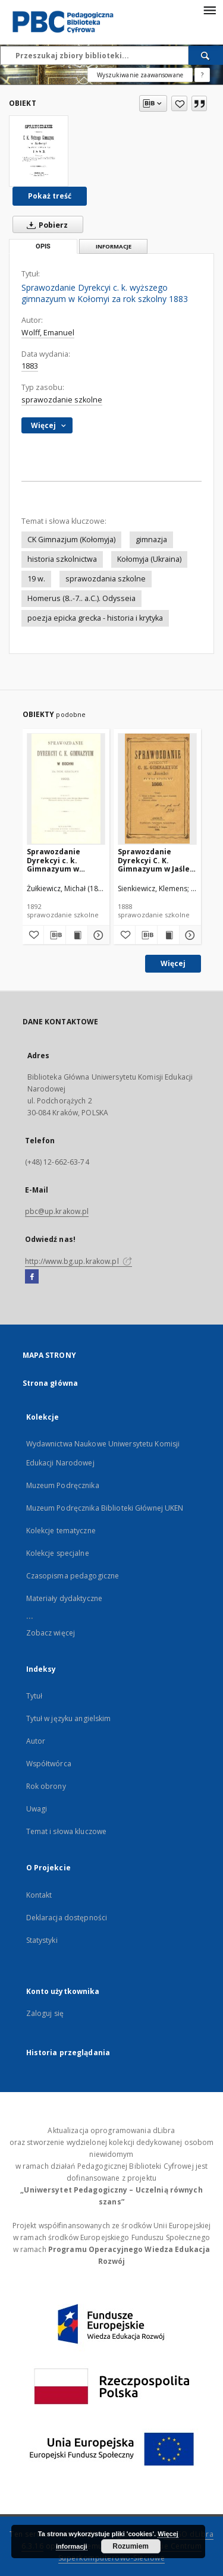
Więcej (173, 963)
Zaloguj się (45, 2013)
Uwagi (37, 1809)
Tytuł (34, 1696)
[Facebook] (32, 1277)
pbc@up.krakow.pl (57, 1211)
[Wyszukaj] (206, 55)
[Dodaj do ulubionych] (179, 103)
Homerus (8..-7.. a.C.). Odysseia (81, 598)
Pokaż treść (49, 196)
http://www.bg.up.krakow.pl (78, 1261)
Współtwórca (48, 1764)
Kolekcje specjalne (57, 1553)
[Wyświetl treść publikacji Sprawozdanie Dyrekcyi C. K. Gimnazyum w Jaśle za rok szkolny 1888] (168, 935)
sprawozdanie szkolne (61, 400)
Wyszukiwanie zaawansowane (140, 75)
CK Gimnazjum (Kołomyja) (71, 539)
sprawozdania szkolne (105, 579)
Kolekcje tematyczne (61, 1531)
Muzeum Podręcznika (62, 1485)
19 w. (36, 579)
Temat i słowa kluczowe (66, 1831)
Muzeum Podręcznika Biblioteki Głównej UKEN (105, 1508)
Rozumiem (130, 2546)
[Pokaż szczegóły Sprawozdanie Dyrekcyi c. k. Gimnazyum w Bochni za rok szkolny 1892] (97, 935)
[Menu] (209, 9)
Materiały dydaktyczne (64, 1598)
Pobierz (45, 225)
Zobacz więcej (51, 1633)
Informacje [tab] (113, 246)
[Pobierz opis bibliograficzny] (54, 935)
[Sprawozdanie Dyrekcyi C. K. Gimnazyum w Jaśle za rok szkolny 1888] (157, 789)
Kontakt (39, 1895)
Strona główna (50, 1383)
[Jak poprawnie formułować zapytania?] (202, 75)
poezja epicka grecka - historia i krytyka (95, 618)
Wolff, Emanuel (47, 333)
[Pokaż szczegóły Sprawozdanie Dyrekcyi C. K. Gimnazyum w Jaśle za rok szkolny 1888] (188, 935)
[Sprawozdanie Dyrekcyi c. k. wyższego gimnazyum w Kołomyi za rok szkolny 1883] (38, 151)
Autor (36, 1741)
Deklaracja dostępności (67, 1918)
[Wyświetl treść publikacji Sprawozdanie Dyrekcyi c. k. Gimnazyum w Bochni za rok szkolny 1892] (76, 935)
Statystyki (42, 1940)
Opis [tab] (43, 246)
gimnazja (151, 539)
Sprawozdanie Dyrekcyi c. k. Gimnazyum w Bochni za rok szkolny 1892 (53, 860)
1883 (29, 366)
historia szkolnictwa (62, 559)
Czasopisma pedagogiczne (73, 1576)
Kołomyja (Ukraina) (149, 559)
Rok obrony (46, 1786)
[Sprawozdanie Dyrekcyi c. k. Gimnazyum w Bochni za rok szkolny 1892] (66, 789)
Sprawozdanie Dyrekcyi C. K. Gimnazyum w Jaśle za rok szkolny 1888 (154, 860)
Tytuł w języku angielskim (68, 1718)
